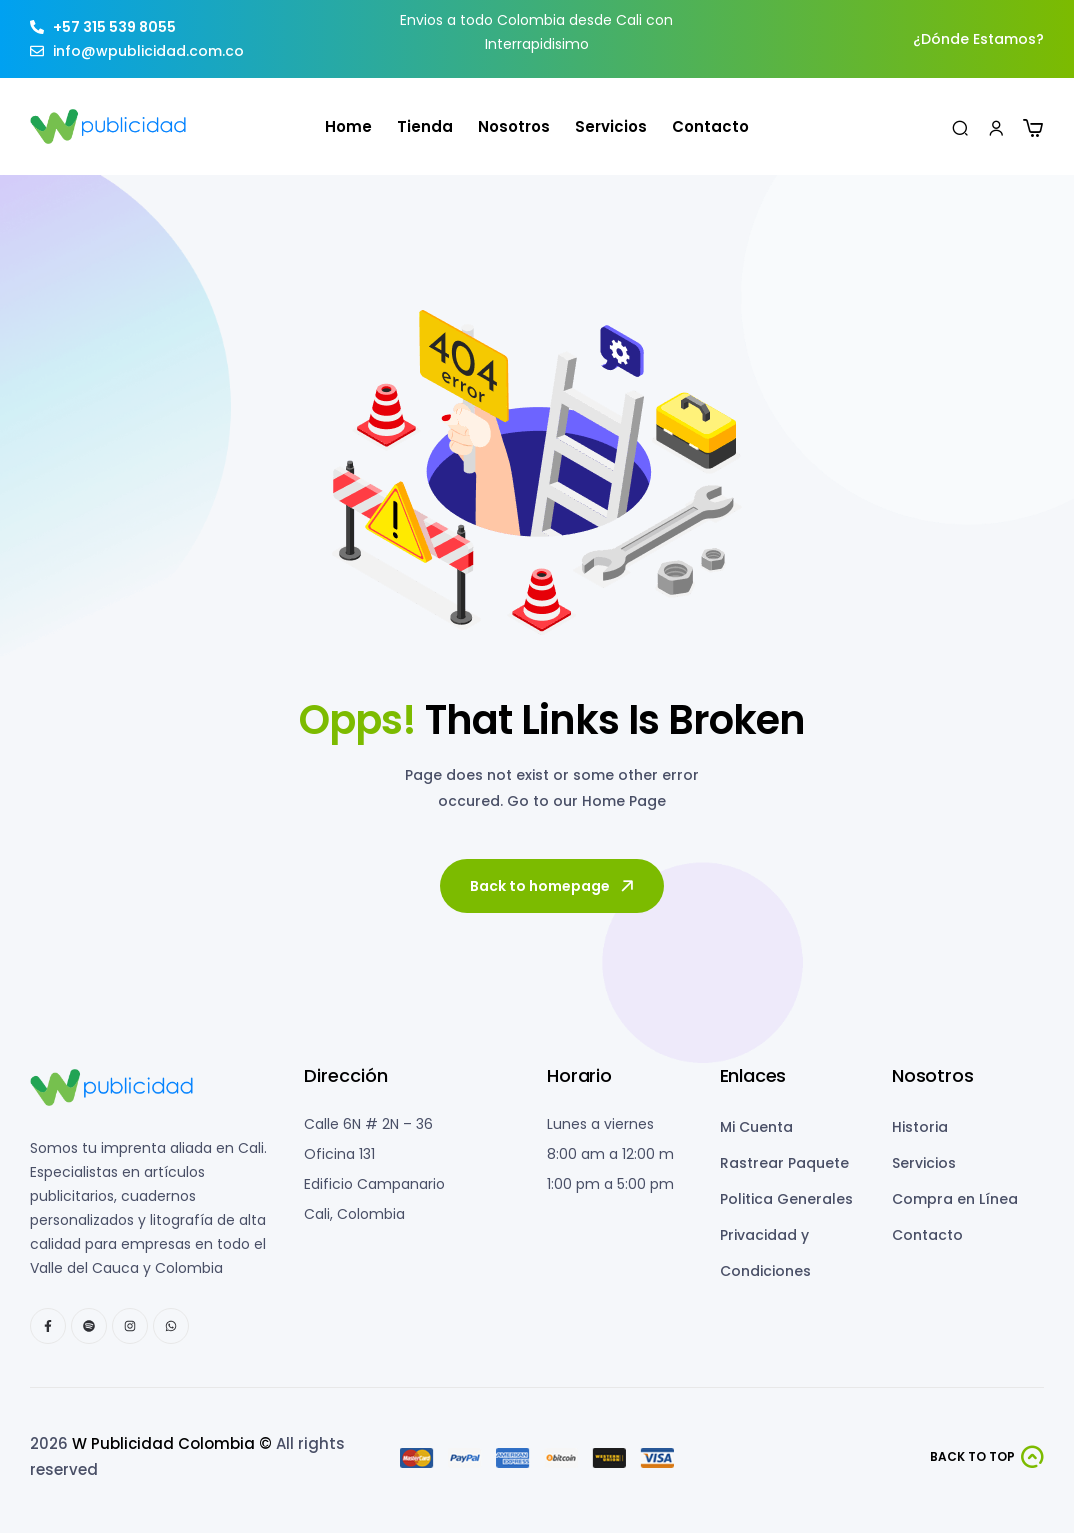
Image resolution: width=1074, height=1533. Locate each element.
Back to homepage (553, 886)
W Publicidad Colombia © (172, 1443)
